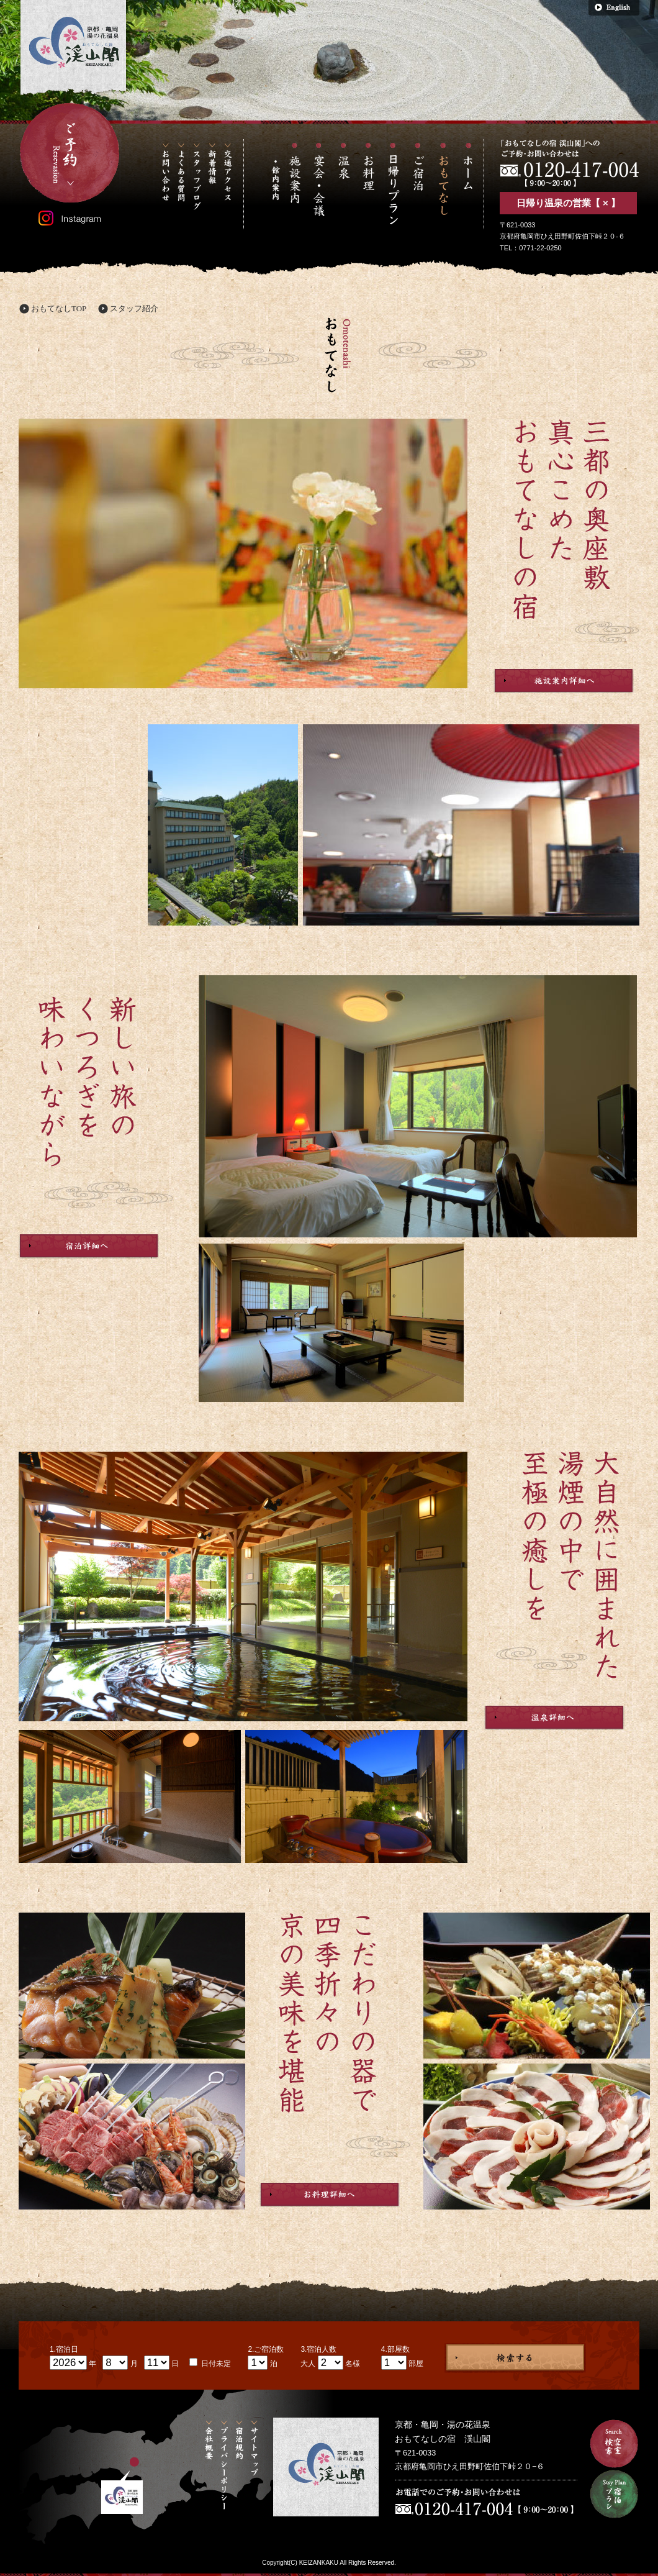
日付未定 (215, 2363)
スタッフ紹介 (134, 308)
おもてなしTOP (58, 308)
